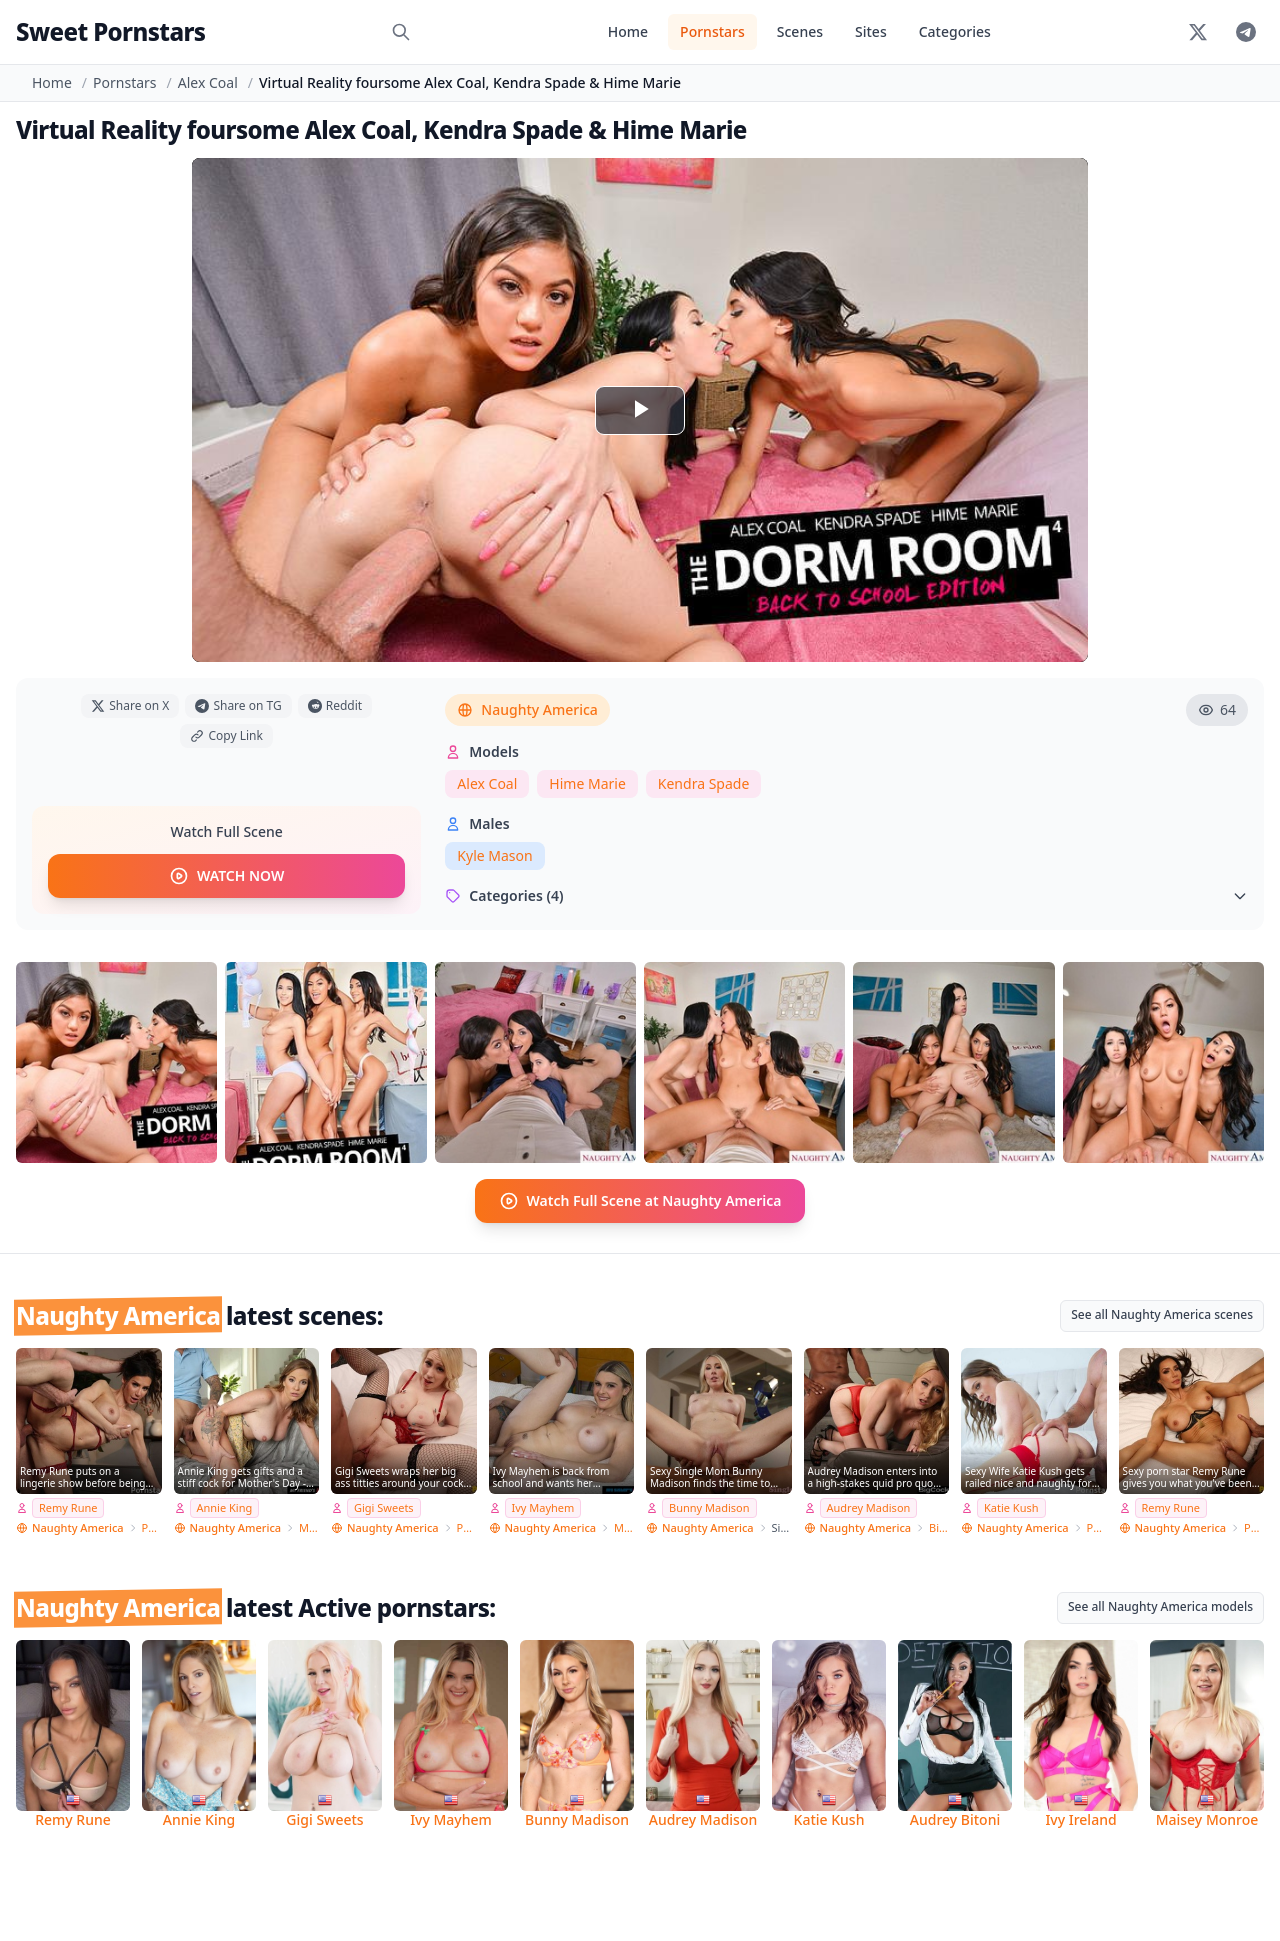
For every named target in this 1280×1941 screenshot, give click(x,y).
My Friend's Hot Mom (309, 1527)
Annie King (225, 1507)
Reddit (335, 705)
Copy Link (226, 735)
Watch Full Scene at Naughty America (640, 1201)
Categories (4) (846, 895)
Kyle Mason (494, 855)
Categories (955, 31)
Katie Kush (1011, 1507)
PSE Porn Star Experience (467, 1527)
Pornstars (712, 31)
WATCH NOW (226, 876)
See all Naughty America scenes (1162, 1314)
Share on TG (238, 705)
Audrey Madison (869, 1507)
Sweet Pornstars (110, 31)
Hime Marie (587, 783)
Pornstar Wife (152, 1527)
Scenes (800, 31)
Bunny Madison (709, 1507)
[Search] (401, 32)
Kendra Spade (703, 783)
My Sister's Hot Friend (624, 1527)
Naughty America (527, 709)
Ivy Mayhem (543, 1507)
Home (628, 31)
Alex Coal (208, 82)
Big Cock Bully (939, 1527)
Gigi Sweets (384, 1507)
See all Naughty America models (1160, 1606)
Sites (871, 31)
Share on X (130, 705)
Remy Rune (68, 1507)
